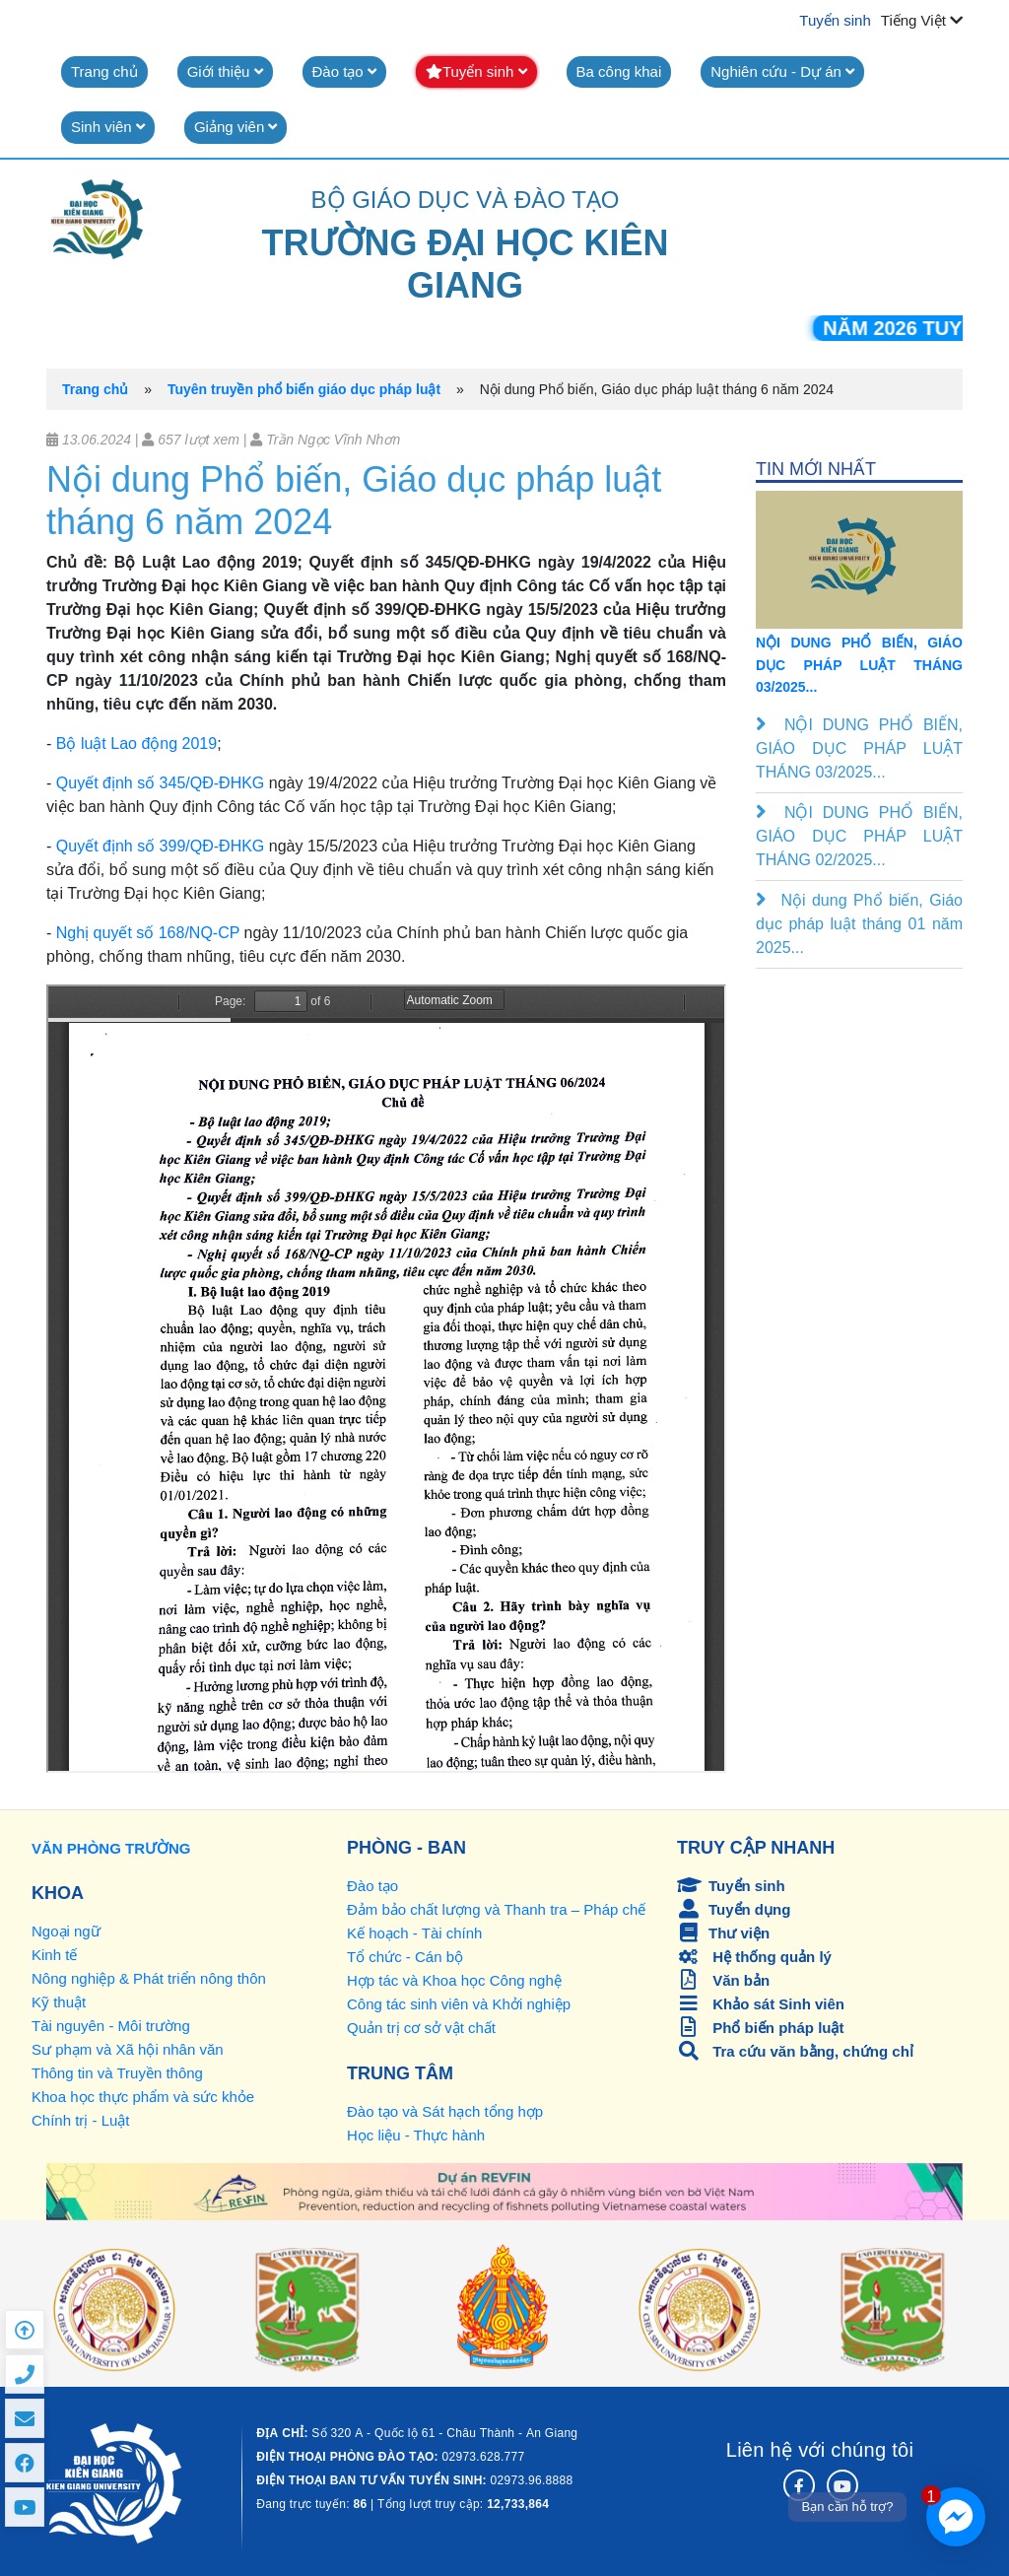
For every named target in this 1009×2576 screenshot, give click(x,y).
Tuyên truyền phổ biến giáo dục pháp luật (304, 389)
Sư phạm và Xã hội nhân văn (128, 2049)
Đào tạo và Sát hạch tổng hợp (445, 2111)
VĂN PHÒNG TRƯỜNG (111, 1848)
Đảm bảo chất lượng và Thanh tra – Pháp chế (496, 1909)
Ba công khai (619, 71)
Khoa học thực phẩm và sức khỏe (143, 2096)
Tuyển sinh (834, 20)
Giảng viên (236, 126)
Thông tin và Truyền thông (117, 2073)
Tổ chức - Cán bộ (405, 1956)
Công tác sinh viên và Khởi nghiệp (459, 2004)
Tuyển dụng (733, 1909)
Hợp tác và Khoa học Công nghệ (454, 1980)
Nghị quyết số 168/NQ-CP (147, 932)
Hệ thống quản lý (754, 1956)
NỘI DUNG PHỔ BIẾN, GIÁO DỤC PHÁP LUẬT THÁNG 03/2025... (859, 665)
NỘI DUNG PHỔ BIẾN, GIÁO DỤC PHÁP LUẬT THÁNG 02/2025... (859, 836)
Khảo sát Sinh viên (760, 2004)
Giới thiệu (225, 71)
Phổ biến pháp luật (760, 2027)
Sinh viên (108, 126)
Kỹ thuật (59, 2002)
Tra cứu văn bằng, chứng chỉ (795, 2051)
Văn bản (723, 1980)
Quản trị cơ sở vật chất (421, 2027)
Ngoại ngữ (66, 1931)
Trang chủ (104, 71)
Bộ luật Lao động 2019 (136, 743)
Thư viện (723, 1933)
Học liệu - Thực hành (416, 2135)
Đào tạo (344, 71)
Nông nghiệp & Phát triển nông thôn (149, 1978)
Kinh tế (54, 1954)
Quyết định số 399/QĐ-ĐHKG (160, 846)
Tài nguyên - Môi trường (111, 2025)
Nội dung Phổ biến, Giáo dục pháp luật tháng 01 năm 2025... (859, 924)
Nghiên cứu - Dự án (782, 71)
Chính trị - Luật (81, 2120)
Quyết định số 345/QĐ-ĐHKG (160, 783)
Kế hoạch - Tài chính (414, 1933)
